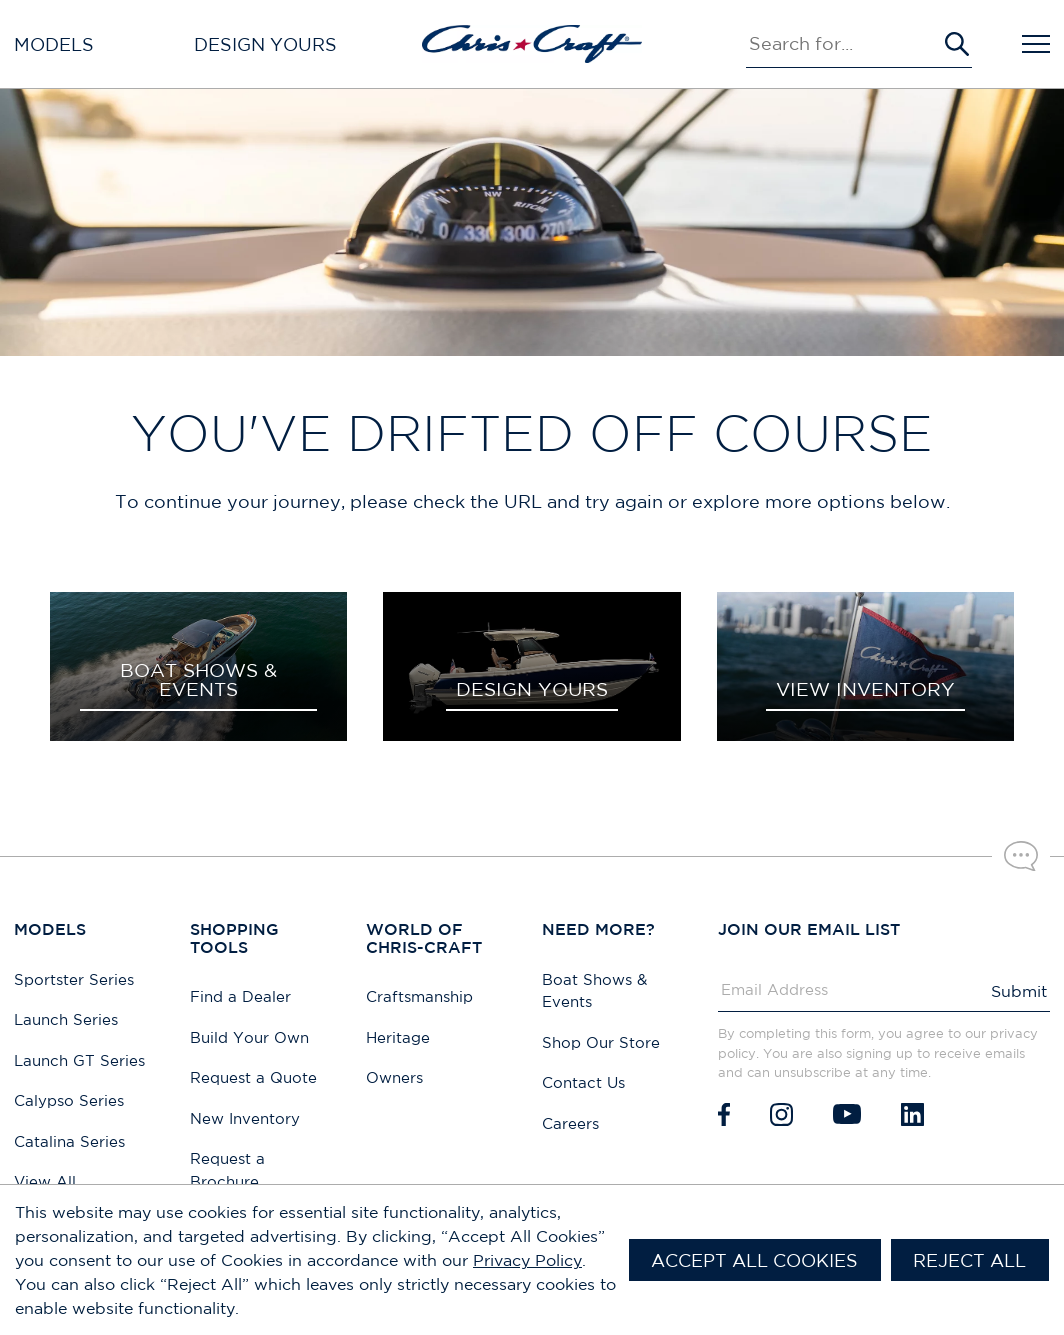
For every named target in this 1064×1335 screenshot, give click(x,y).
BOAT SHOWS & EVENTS (198, 679)
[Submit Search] (957, 44)
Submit (1019, 991)
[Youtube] (847, 1114)
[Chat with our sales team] (1021, 856)
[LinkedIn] (912, 1114)
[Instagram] (781, 1114)
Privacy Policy (527, 1260)
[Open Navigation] (1036, 44)
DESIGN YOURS (532, 689)
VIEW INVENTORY (865, 689)
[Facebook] (724, 1114)
